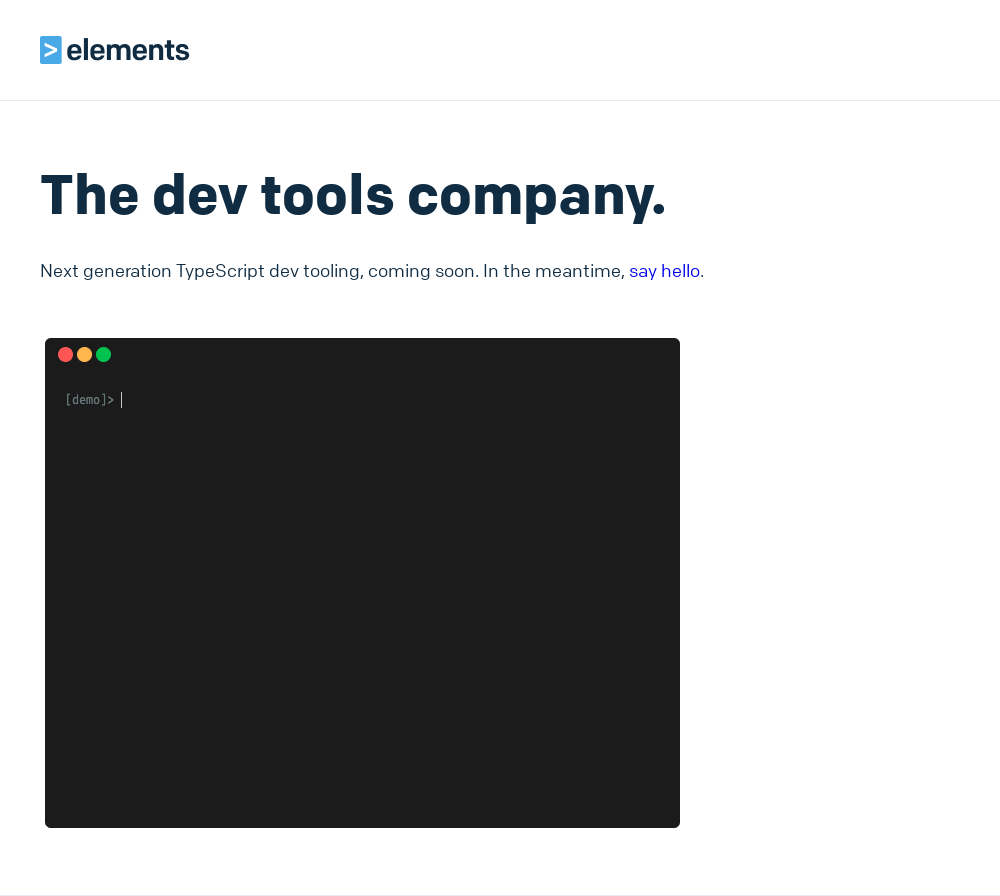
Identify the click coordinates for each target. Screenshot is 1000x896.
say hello (664, 270)
